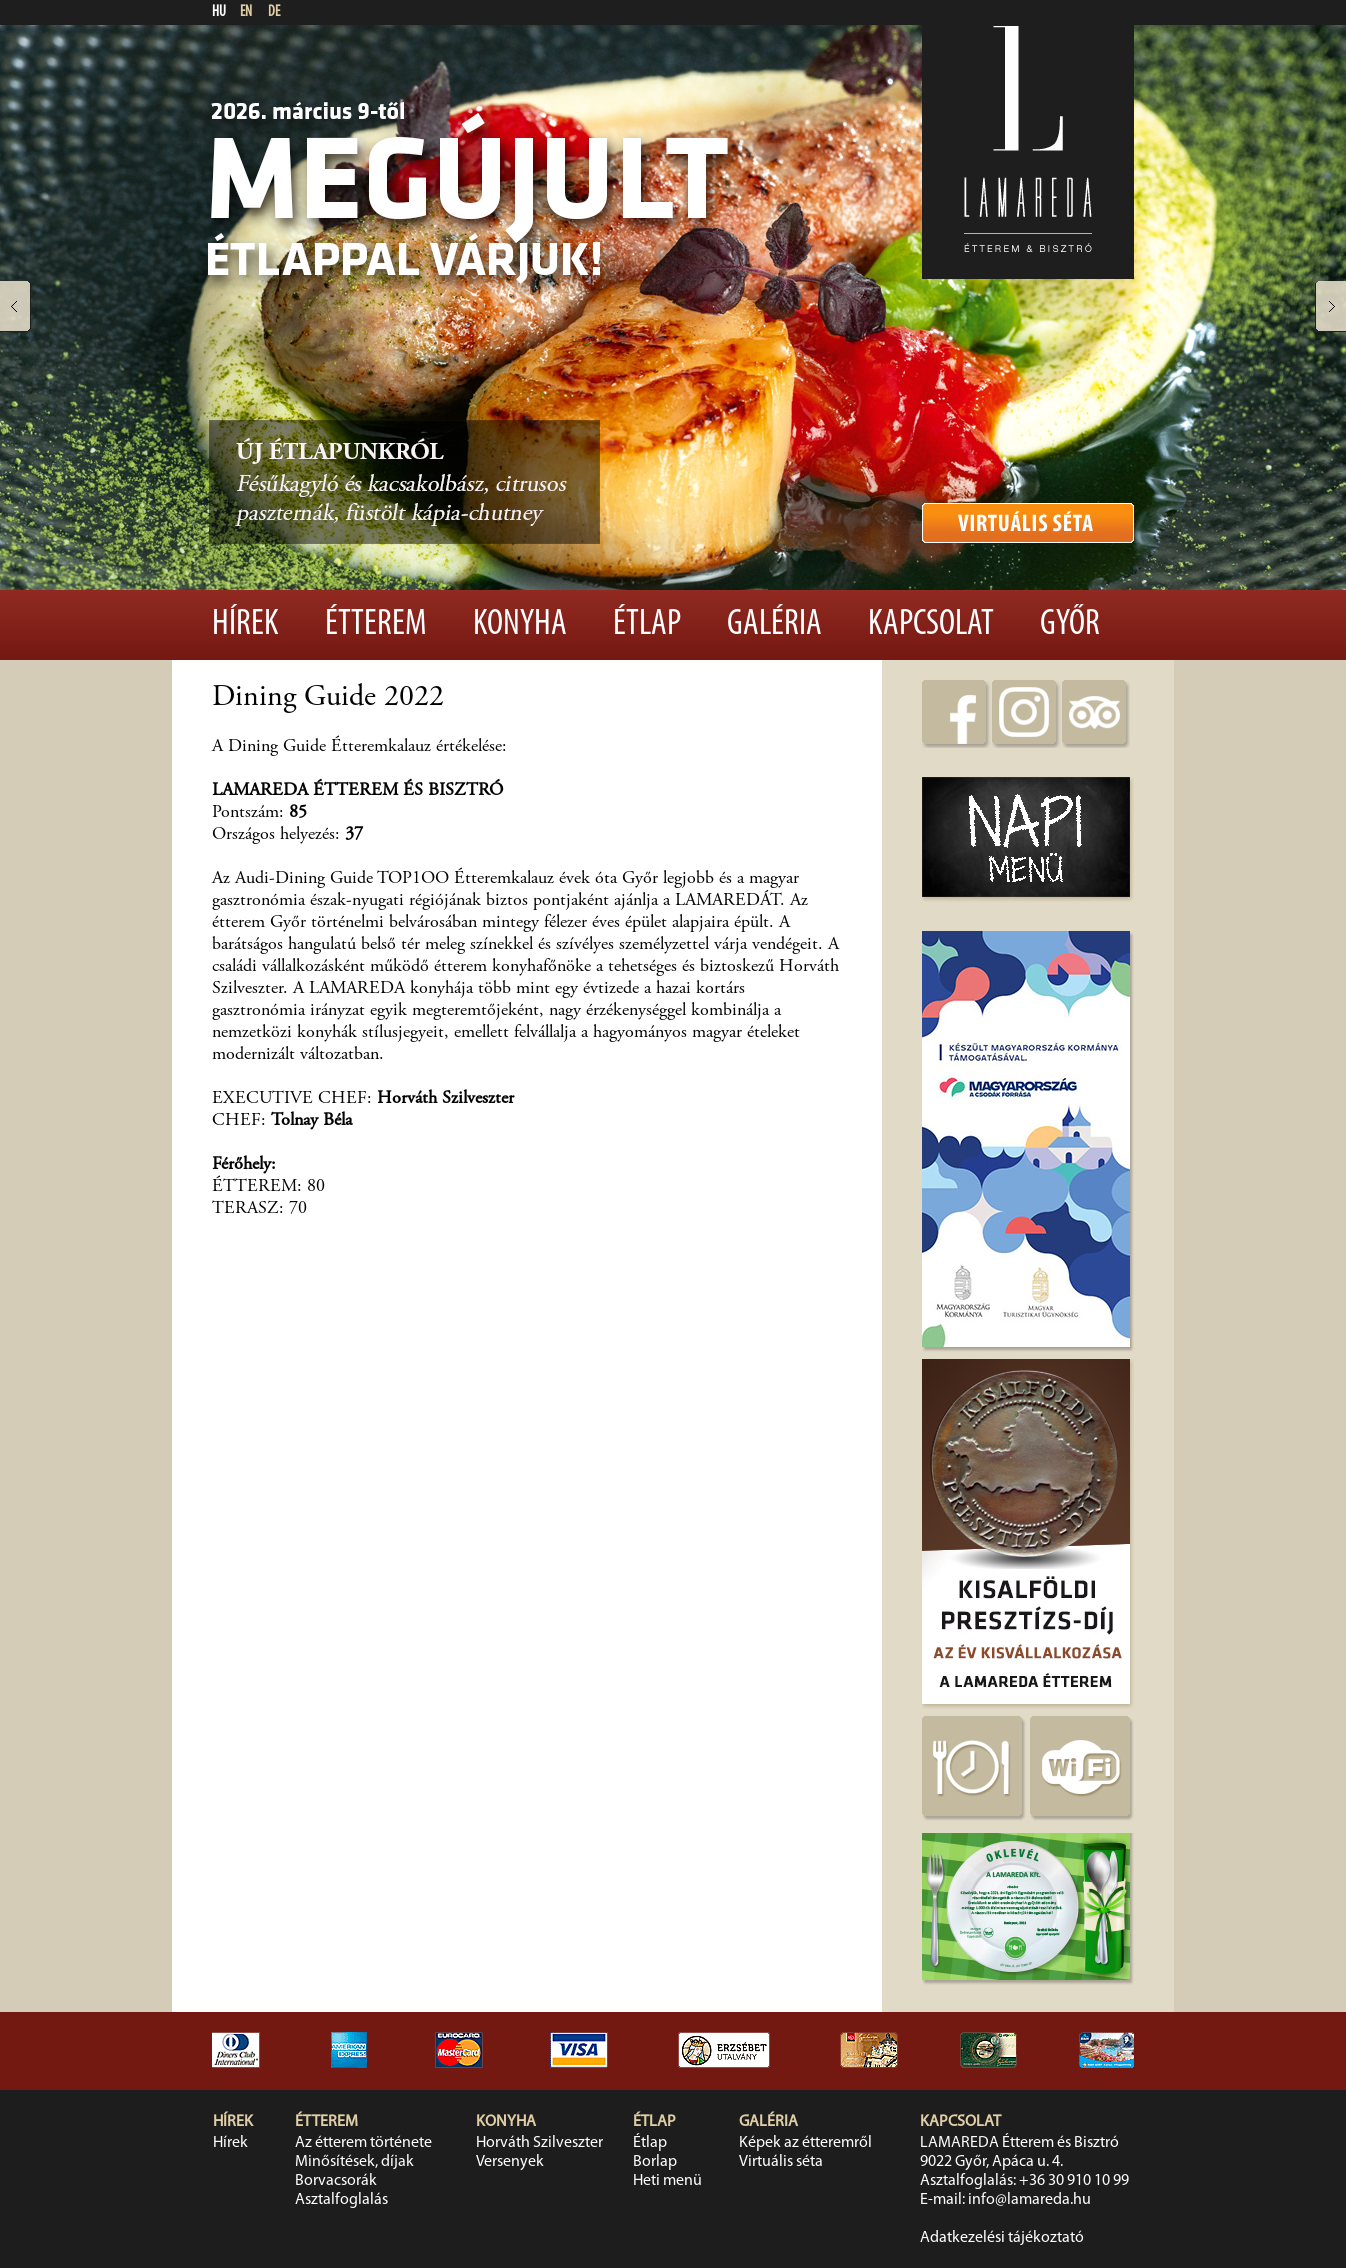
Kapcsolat (931, 625)
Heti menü (667, 2181)
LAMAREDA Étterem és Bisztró (1019, 2143)
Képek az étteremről (805, 2143)
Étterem (376, 625)
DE (274, 12)
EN (246, 12)
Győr (1070, 625)
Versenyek (510, 2162)
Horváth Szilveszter (539, 2143)
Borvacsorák (336, 2181)
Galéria (774, 625)
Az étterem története (363, 2143)
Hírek (245, 625)
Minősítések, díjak (354, 2162)
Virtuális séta (781, 2162)
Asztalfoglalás (341, 2200)
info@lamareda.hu (1029, 2200)
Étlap (647, 625)
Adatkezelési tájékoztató (1002, 2238)
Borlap (655, 2162)
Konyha (520, 625)
